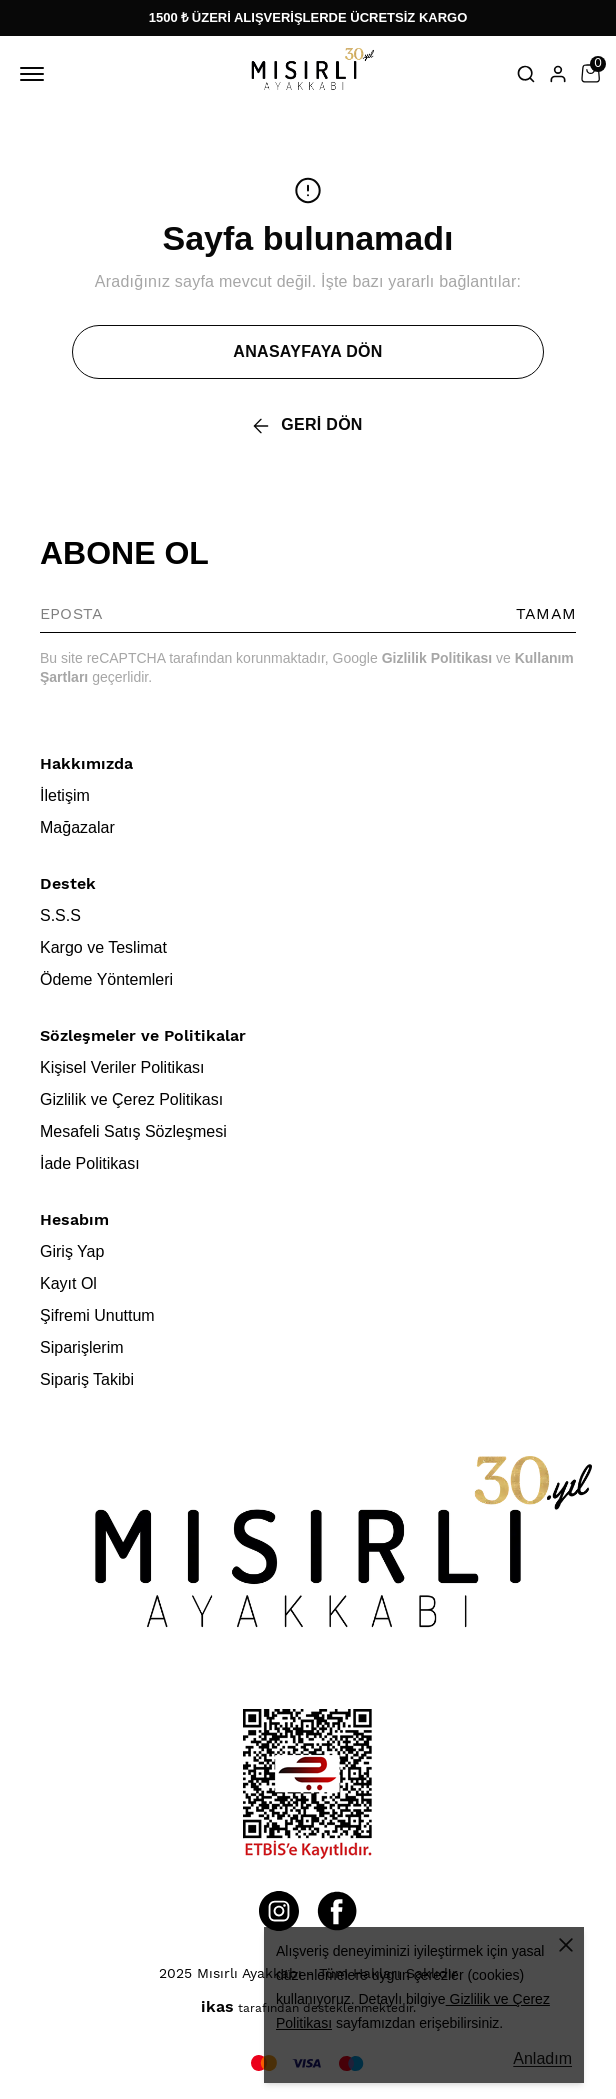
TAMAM (546, 613)
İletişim (65, 795)
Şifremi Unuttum (97, 1315)
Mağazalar (77, 827)
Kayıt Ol (68, 1283)
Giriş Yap (72, 1251)
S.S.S (60, 915)
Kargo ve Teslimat (103, 947)
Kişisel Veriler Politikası (122, 1067)
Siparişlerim (82, 1347)
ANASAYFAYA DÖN (307, 351)
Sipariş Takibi (87, 1379)
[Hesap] (558, 74)
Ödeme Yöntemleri (106, 979)
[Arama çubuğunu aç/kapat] (526, 74)
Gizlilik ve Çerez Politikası (131, 1099)
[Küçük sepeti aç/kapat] (590, 74)
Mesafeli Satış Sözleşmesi (133, 1131)
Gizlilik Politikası (437, 658)
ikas (217, 2006)
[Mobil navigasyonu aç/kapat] (36, 74)
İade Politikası (90, 1163)
